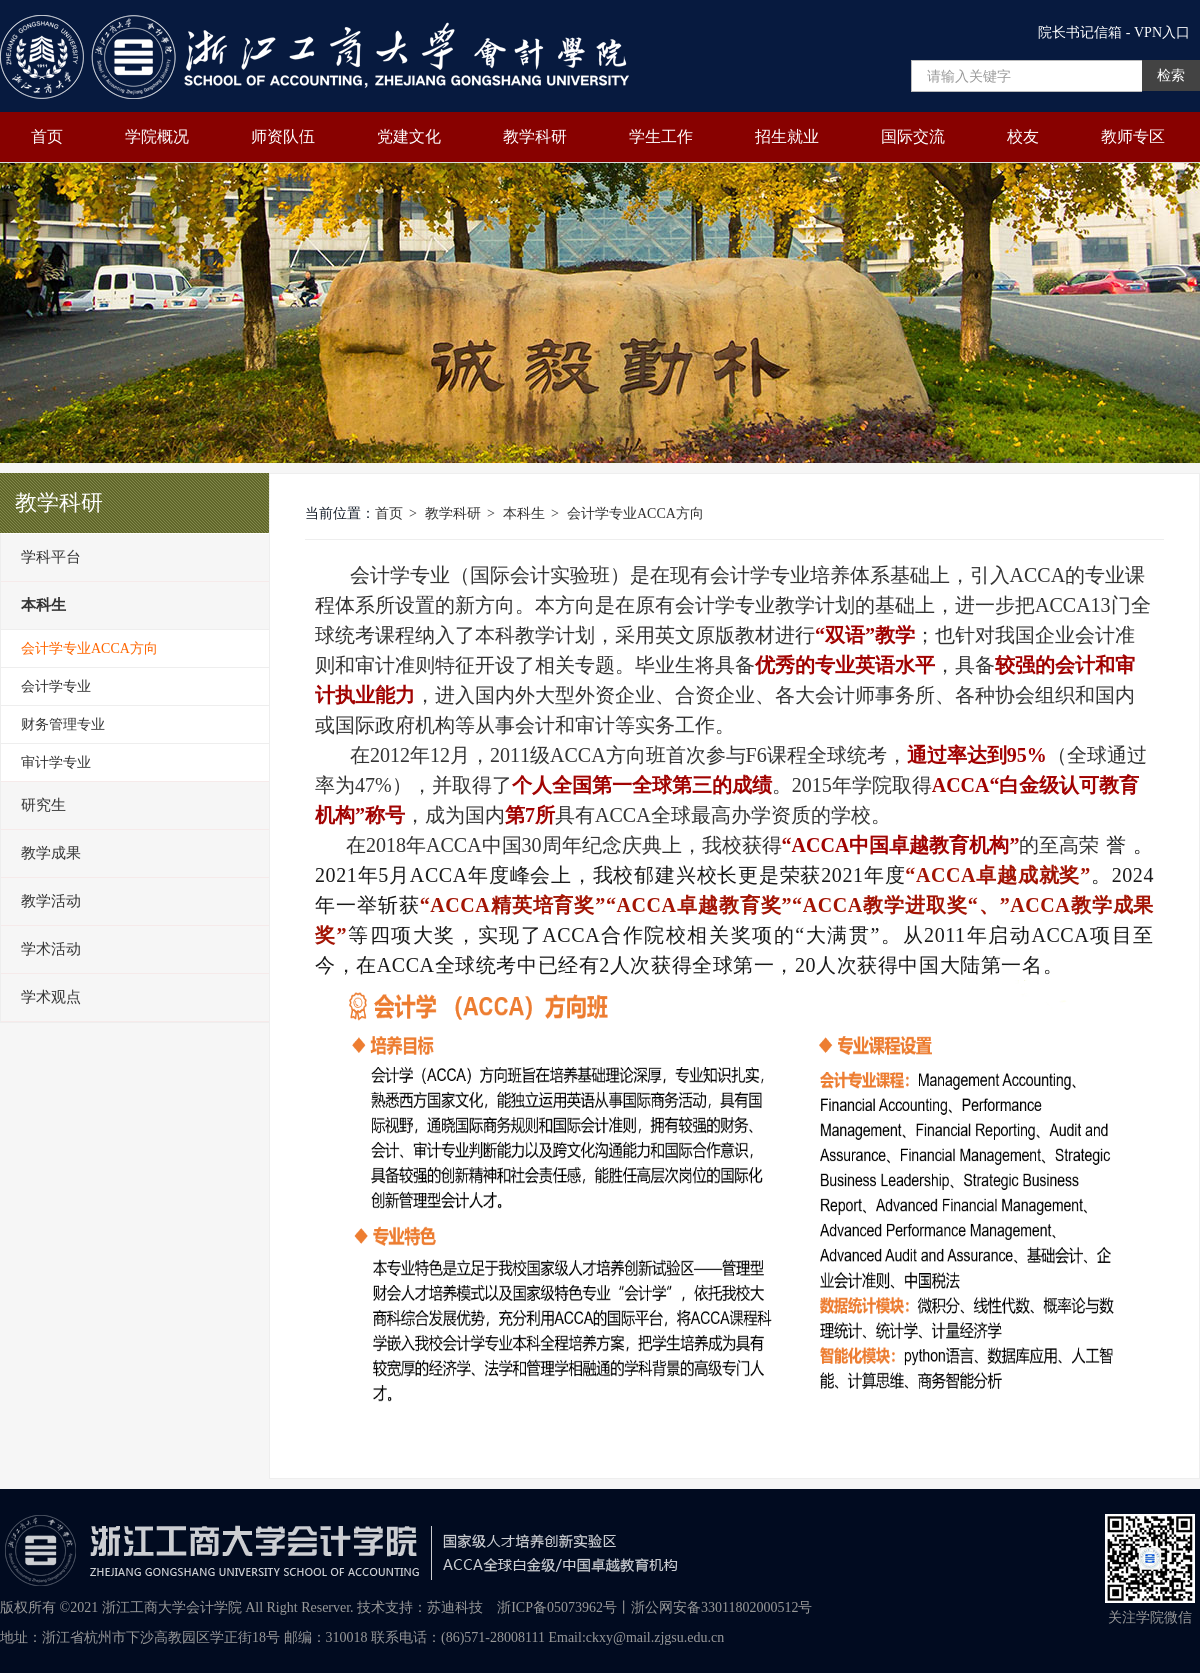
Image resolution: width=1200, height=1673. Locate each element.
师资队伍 (283, 136)
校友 (1023, 136)
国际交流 (913, 136)
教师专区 (1133, 136)
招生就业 (787, 136)
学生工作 (661, 136)
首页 (47, 136)
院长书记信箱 (1080, 32)
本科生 (524, 513)
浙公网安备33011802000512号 (721, 1607)
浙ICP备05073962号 (557, 1607)
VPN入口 (1162, 32)
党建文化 (409, 136)
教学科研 (535, 136)
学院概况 (157, 136)
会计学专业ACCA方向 (635, 513)
